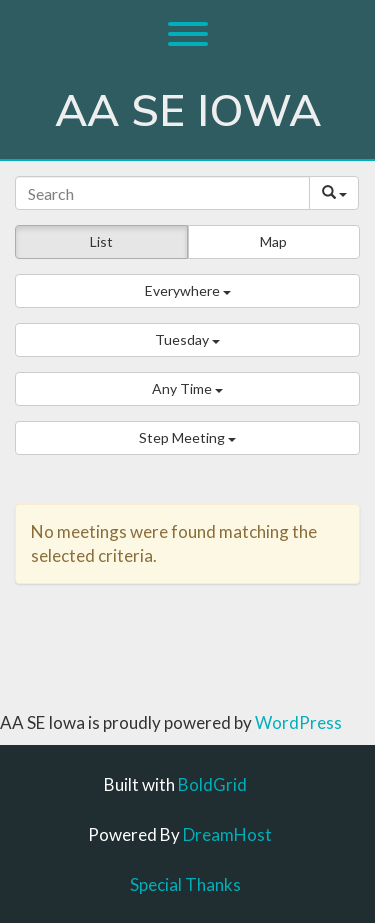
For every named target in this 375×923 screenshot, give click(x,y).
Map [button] (273, 241)
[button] (187, 291)
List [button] (101, 241)
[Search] (162, 193)
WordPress (298, 722)
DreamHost (227, 834)
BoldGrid (212, 784)
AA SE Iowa (188, 112)
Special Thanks (185, 884)
